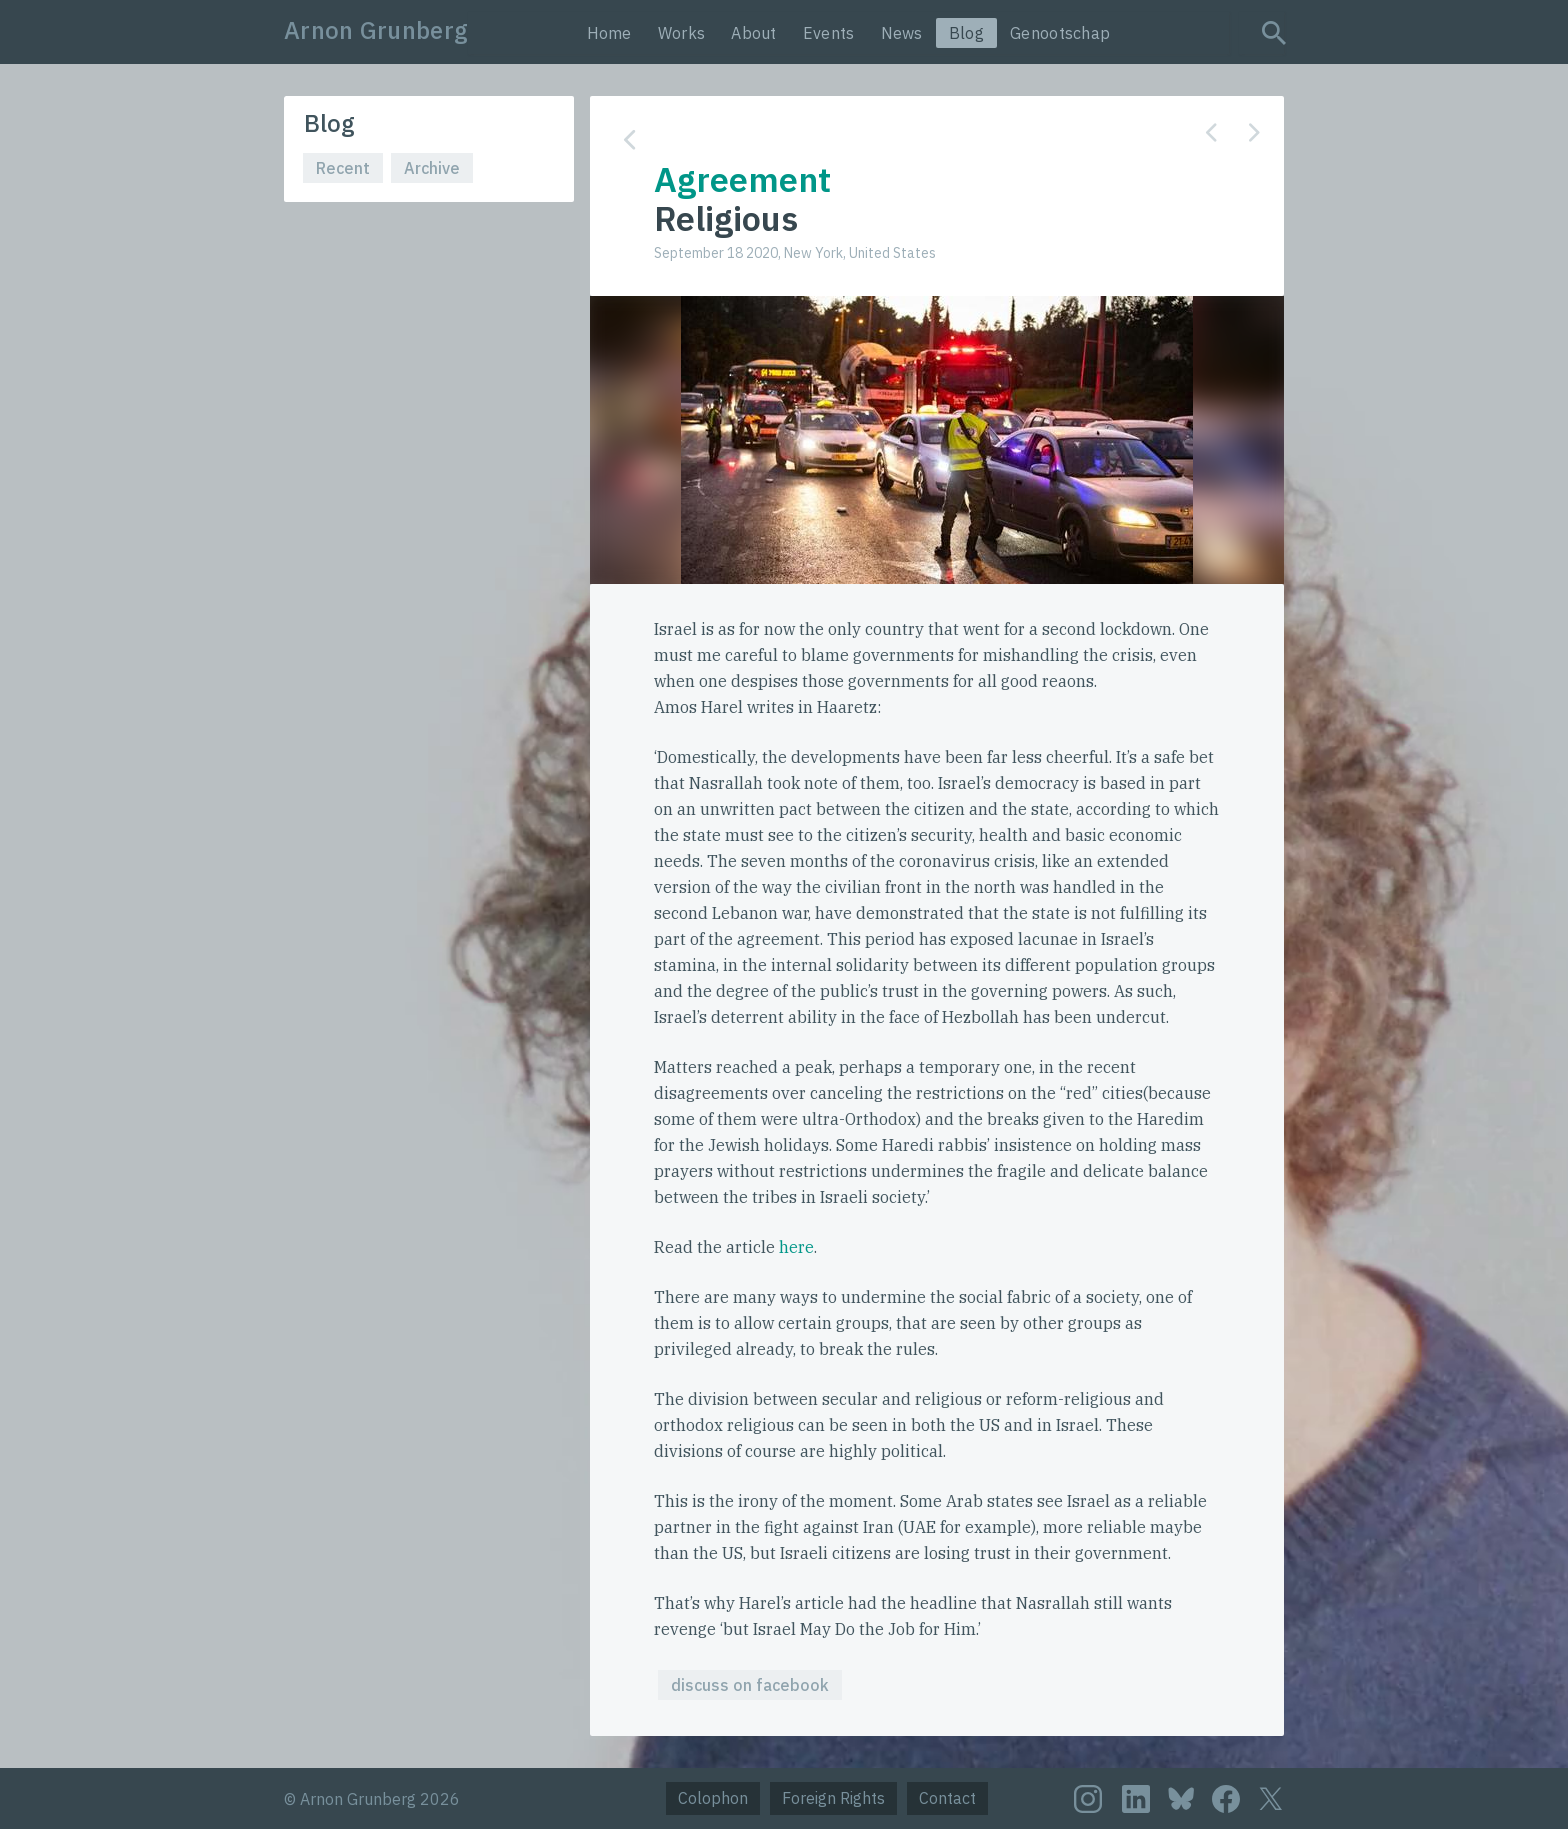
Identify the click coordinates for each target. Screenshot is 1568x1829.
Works (682, 33)
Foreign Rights (833, 1798)
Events (829, 33)
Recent (343, 168)
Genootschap (1060, 33)
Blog (966, 33)
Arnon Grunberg (376, 30)
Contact (947, 1798)
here (796, 1247)
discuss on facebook (750, 1685)
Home (609, 33)
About (754, 33)
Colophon (713, 1798)
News (902, 33)
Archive (432, 168)
